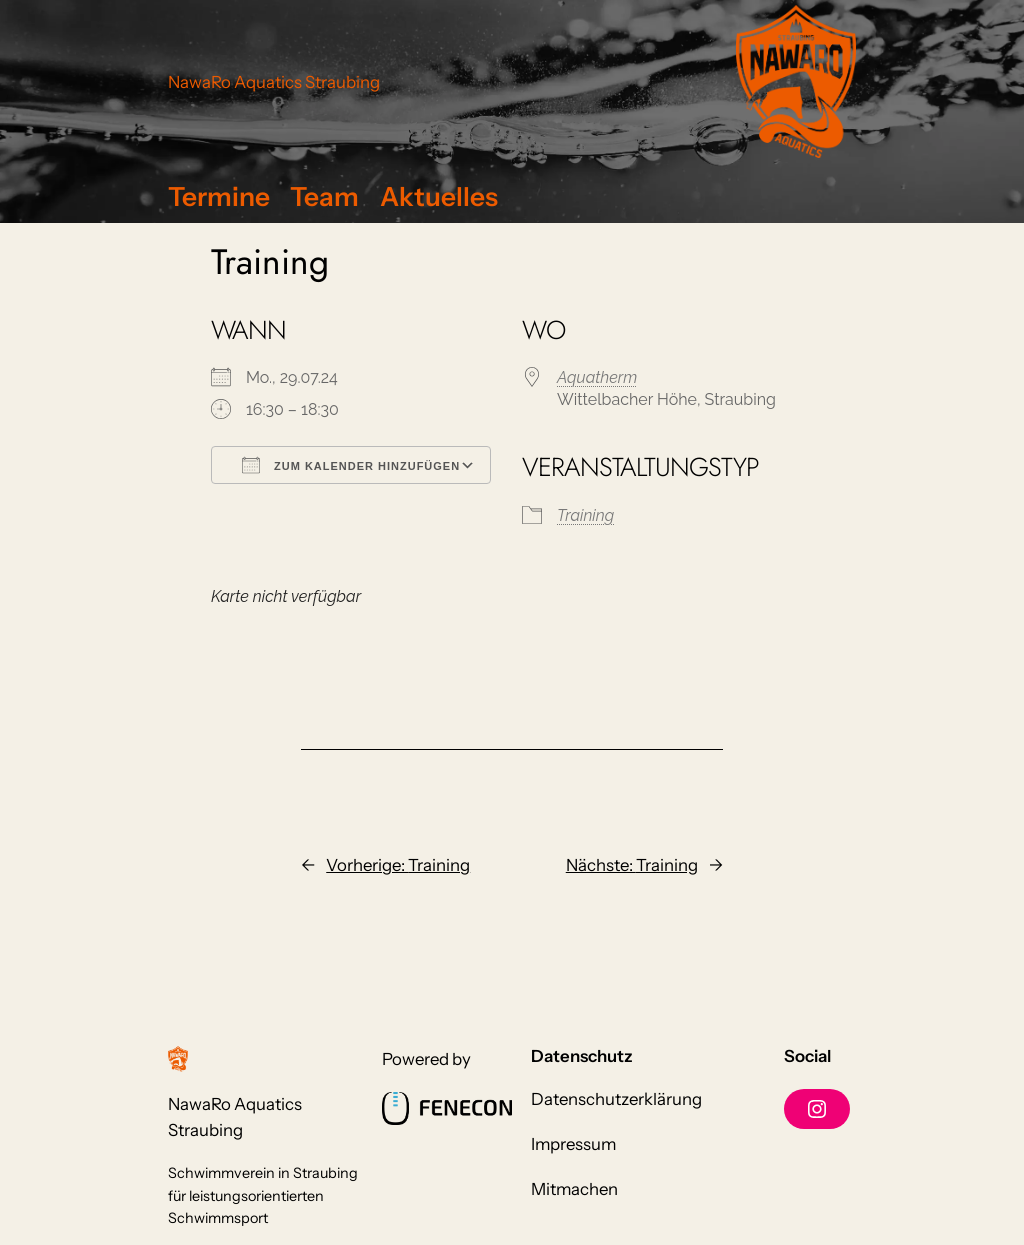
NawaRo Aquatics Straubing (274, 82)
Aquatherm (597, 377)
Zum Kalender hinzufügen (351, 465)
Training (585, 515)
